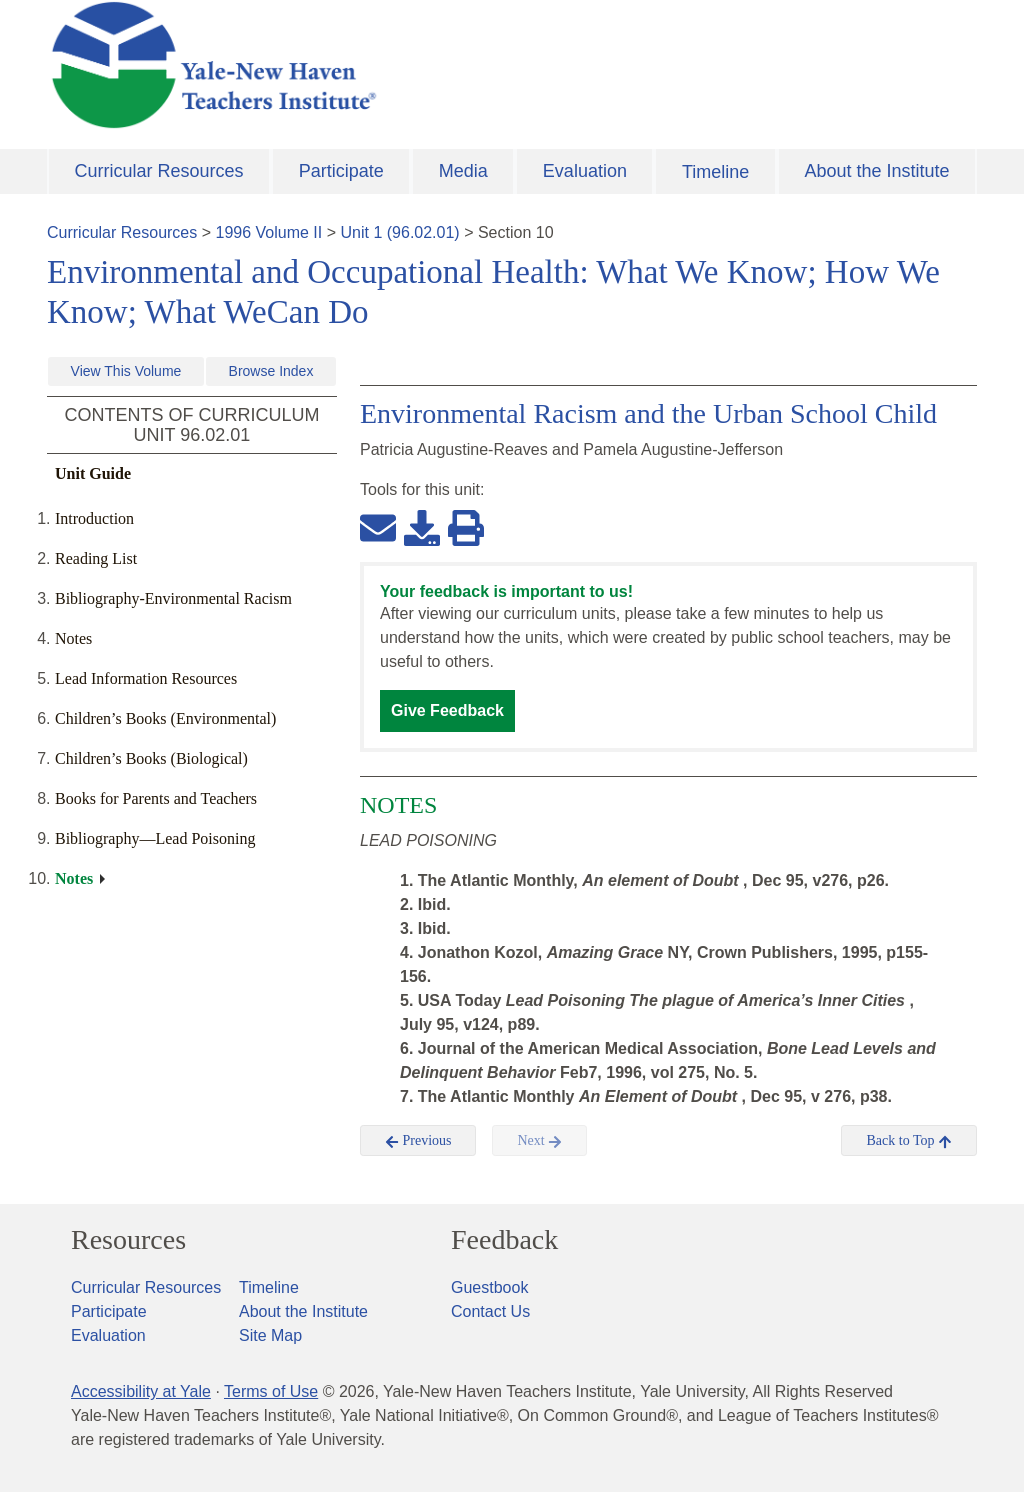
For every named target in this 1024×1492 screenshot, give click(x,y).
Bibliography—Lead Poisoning (155, 838)
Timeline (715, 172)
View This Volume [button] (126, 371)
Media (463, 171)
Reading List (96, 558)
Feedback (504, 1240)
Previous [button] (418, 1141)
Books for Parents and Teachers (156, 798)
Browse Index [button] (271, 371)
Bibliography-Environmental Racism (173, 598)
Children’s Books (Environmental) (165, 718)
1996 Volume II (269, 232)
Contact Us (490, 1311)
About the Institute (876, 171)
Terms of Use (271, 1391)
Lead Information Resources (146, 678)
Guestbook (489, 1287)
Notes (73, 638)
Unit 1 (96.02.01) (399, 232)
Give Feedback (447, 710)
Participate (341, 171)
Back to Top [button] (908, 1141)
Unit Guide (93, 473)
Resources (128, 1240)
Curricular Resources (159, 171)
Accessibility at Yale (141, 1391)
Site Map (270, 1335)
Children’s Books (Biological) (151, 758)
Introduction (94, 518)
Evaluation (585, 171)
